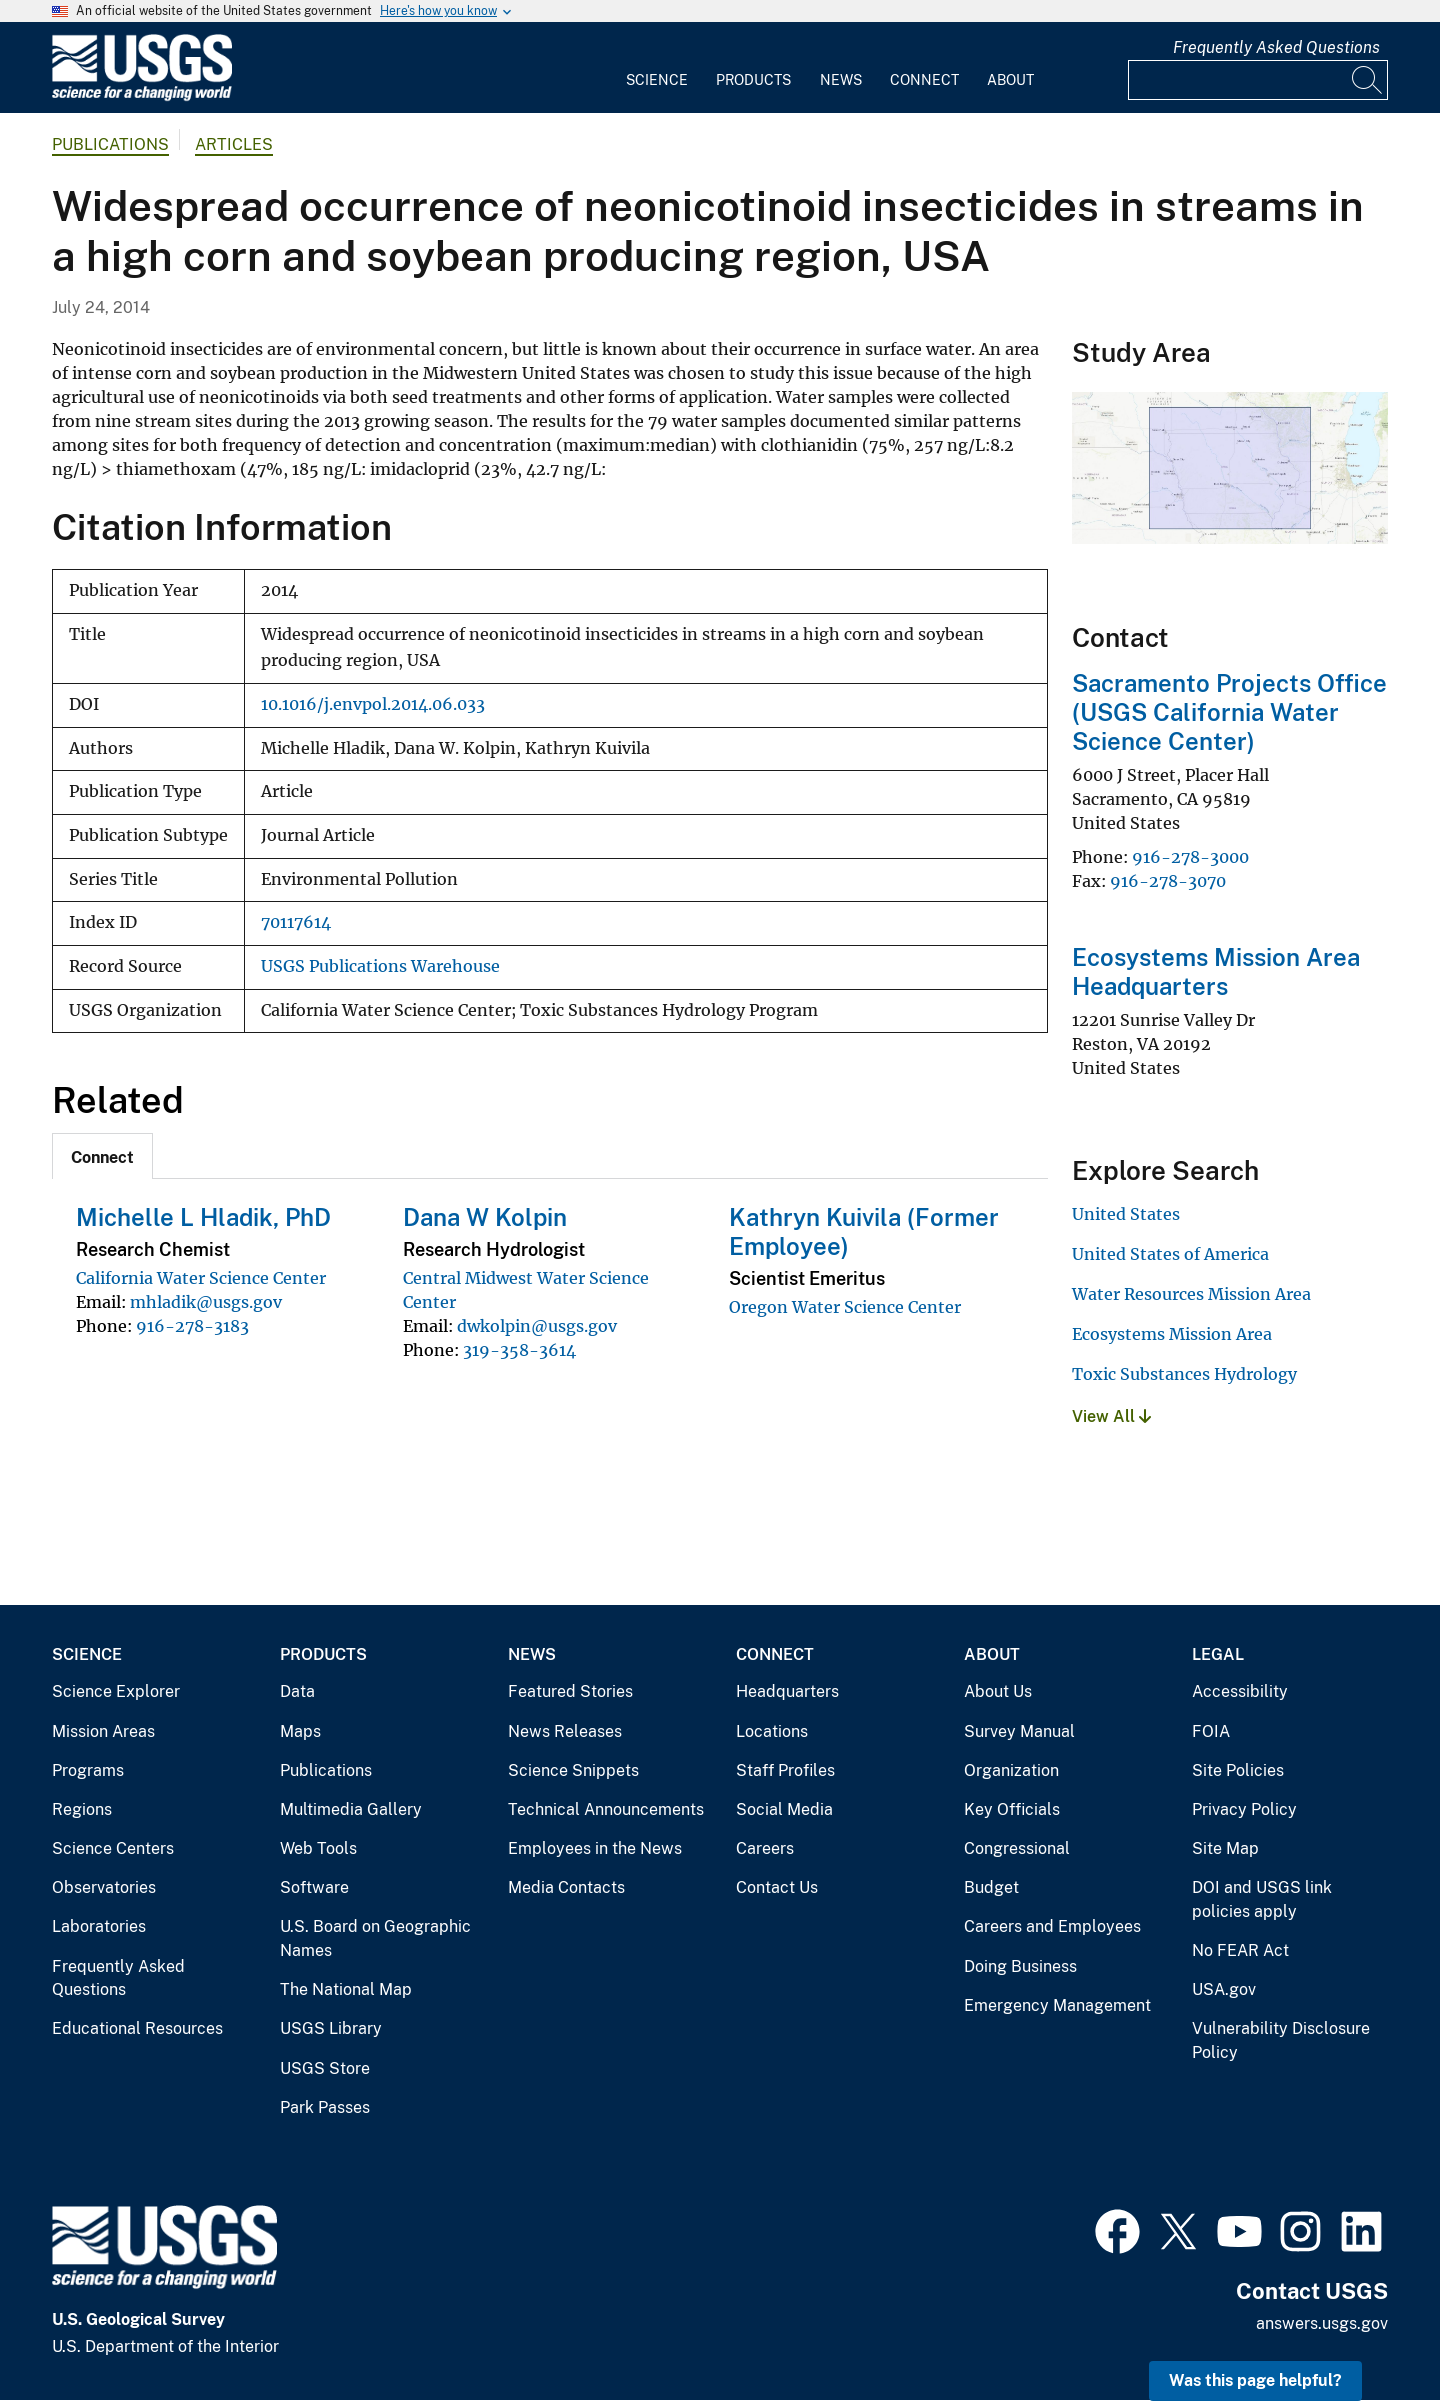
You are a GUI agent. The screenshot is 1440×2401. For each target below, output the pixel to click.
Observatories (104, 1887)
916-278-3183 (192, 1326)
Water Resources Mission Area (1191, 1294)
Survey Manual (1019, 1731)
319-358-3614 (519, 1350)
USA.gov (1224, 1989)
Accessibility (1240, 1691)
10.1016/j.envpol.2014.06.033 (373, 704)
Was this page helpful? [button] (1255, 2380)
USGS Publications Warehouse (380, 966)
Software (314, 1887)
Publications (110, 144)
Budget (991, 1887)
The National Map (346, 1989)
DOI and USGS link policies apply (1262, 1899)
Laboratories (99, 1926)
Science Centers (113, 1848)
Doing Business (1020, 1966)
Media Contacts (566, 1887)
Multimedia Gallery (351, 1809)
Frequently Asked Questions (1276, 47)
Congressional (1017, 1848)
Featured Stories (570, 1691)
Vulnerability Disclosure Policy (1281, 2040)
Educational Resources (137, 2028)
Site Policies (1238, 1770)
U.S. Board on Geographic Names (375, 1938)
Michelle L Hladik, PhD (203, 1217)
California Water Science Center (201, 1278)
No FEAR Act (1240, 1950)
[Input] (1258, 80)
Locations (772, 1731)
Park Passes (325, 2107)
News (841, 80)
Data (297, 1691)
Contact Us (777, 1887)
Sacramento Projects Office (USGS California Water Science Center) (1229, 712)
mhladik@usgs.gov (206, 1302)
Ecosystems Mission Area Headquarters (1216, 971)
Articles (234, 144)
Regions (82, 1809)
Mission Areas (103, 1731)
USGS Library (331, 2028)
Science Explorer (116, 1691)
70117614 (296, 922)
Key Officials (1012, 1809)
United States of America (1170, 1254)
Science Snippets (573, 1770)
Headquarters (787, 1691)
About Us (998, 1691)
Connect (924, 80)
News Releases (565, 1731)
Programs (88, 1770)
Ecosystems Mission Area (1172, 1334)
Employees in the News (595, 1848)
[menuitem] (657, 68)
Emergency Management (1057, 2005)
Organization (1011, 1770)
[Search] (1368, 80)
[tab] (102, 1156)
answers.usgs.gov (1322, 2323)
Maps (300, 1731)
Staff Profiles (785, 1770)
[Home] (142, 96)
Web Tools (318, 1848)
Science (657, 80)
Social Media (784, 1809)
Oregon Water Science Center (845, 1307)
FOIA (1211, 1731)
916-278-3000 (1190, 857)
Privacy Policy (1244, 1809)
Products (753, 80)
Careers (765, 1848)
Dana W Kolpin (485, 1217)
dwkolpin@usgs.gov (537, 1326)
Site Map (1225, 1848)
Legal (1218, 1654)
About (1010, 80)
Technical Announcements (606, 1809)
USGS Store (325, 2068)
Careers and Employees (1052, 1926)
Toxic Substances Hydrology (1184, 1374)
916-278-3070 (1168, 881)
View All (1111, 1416)
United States (1126, 1214)
